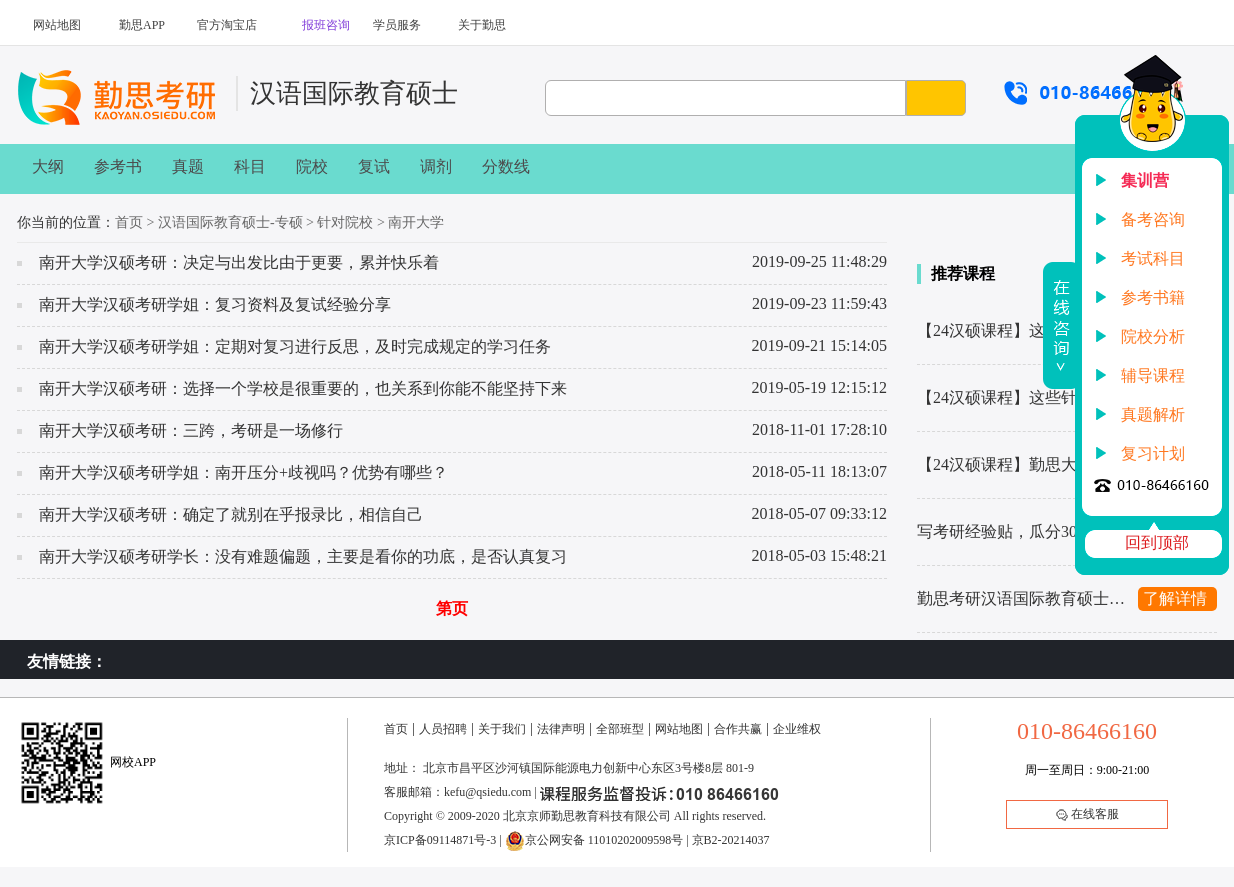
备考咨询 (1153, 219)
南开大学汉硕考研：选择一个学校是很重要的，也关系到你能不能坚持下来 (303, 388)
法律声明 (561, 729)
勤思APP (142, 25)
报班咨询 (326, 25)
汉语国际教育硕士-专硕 (230, 222)
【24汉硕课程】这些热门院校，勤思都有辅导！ (1022, 330)
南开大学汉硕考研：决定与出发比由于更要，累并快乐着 (239, 262)
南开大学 (416, 222)
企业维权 (797, 729)
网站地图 (57, 25)
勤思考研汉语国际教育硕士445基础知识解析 (1022, 598)
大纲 (48, 166)
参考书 (118, 166)
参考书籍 (1153, 297)
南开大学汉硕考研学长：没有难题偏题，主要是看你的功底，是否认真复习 (303, 556)
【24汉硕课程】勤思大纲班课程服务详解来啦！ (1022, 464)
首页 (129, 222)
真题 (188, 166)
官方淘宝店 (227, 25)
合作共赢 (738, 729)
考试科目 (1153, 258)
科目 (250, 166)
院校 (312, 166)
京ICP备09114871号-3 (440, 840)
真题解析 (1153, 414)
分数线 (506, 166)
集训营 (1145, 180)
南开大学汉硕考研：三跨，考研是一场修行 (191, 430)
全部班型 (620, 729)
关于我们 (502, 729)
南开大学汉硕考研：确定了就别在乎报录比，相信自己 (231, 514)
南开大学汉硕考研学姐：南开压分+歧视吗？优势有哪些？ (243, 472)
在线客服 (1087, 814)
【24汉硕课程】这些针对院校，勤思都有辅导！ (1022, 397)
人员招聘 (443, 729)
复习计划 (1153, 453)
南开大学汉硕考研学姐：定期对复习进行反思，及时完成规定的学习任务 (295, 346)
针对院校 (345, 222)
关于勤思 (482, 25)
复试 (374, 166)
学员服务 (397, 25)
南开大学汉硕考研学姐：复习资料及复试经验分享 (215, 304)
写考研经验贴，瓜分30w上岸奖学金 (1022, 531)
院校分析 (1153, 336)
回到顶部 (1157, 542)
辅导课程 (1153, 375)
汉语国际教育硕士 (354, 93)
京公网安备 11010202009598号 (594, 840)
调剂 (436, 166)
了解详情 (1175, 598)
